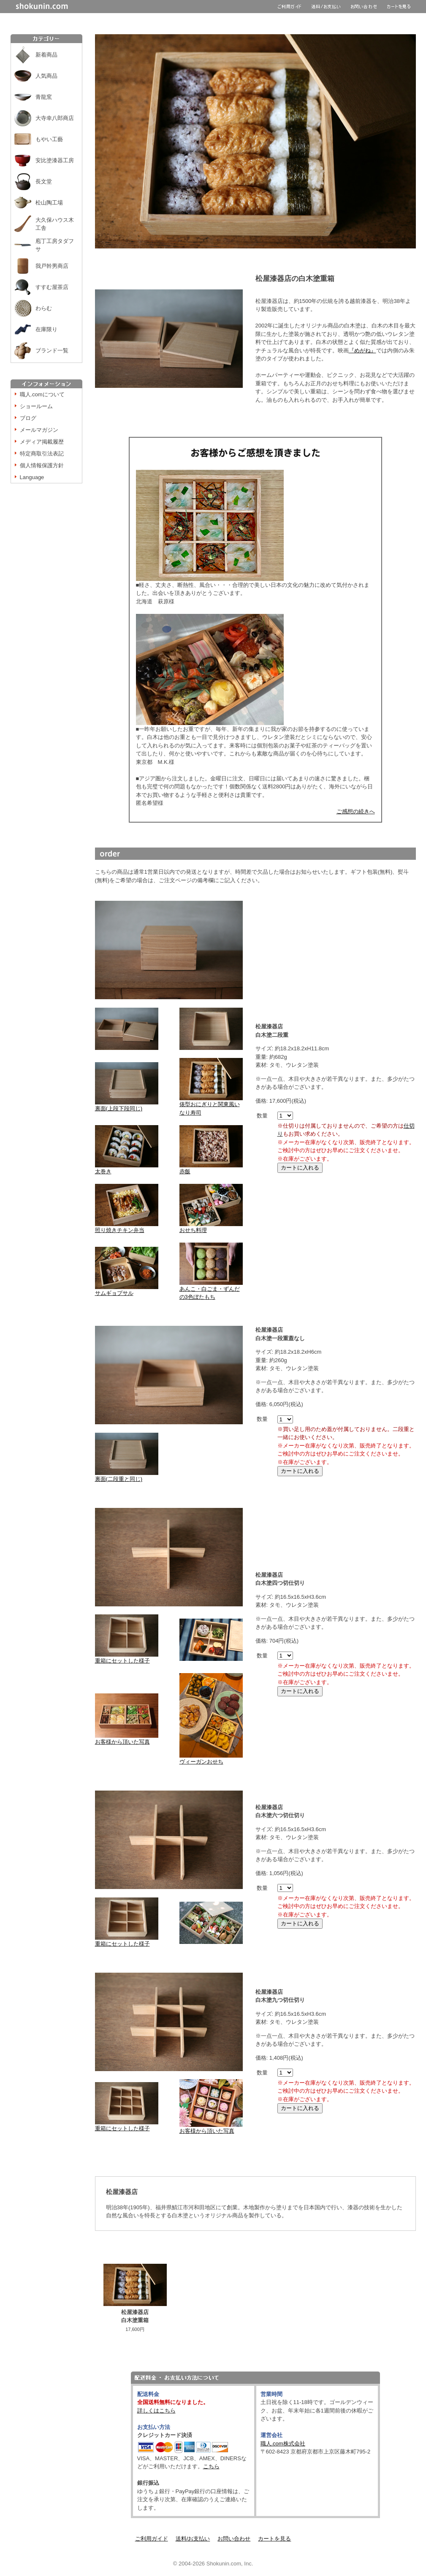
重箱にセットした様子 (126, 1658)
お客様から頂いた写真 (126, 1739)
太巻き (126, 1168)
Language (32, 477)
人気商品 (46, 76)
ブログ (28, 418)
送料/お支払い (193, 2538)
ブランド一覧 (51, 350)
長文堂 (43, 181)
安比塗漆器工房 (54, 160)
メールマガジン (39, 430)
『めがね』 (362, 350)
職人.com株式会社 (282, 2443)
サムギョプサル (126, 1290)
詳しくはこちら (156, 2410)
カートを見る (274, 2538)
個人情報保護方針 (42, 465)
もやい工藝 (49, 139)
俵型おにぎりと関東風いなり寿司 (211, 1105)
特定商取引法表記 (42, 453)
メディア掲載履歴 (42, 442)
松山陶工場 (49, 202)
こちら (211, 2466)
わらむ (43, 308)
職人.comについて (42, 394)
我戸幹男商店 (51, 266)
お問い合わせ (233, 2538)
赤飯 (211, 1168)
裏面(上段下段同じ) (126, 1105)
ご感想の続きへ (355, 811)
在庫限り (46, 329)
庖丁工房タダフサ (54, 245)
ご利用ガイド (151, 2538)
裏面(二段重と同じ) (126, 1476)
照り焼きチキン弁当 (126, 1227)
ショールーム (36, 406)
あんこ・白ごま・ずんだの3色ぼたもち (211, 1290)
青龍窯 (43, 97)
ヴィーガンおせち (211, 1759)
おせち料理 (211, 1227)
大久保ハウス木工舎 (54, 224)
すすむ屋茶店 (51, 287)
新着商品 (46, 55)
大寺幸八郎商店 (54, 118)
